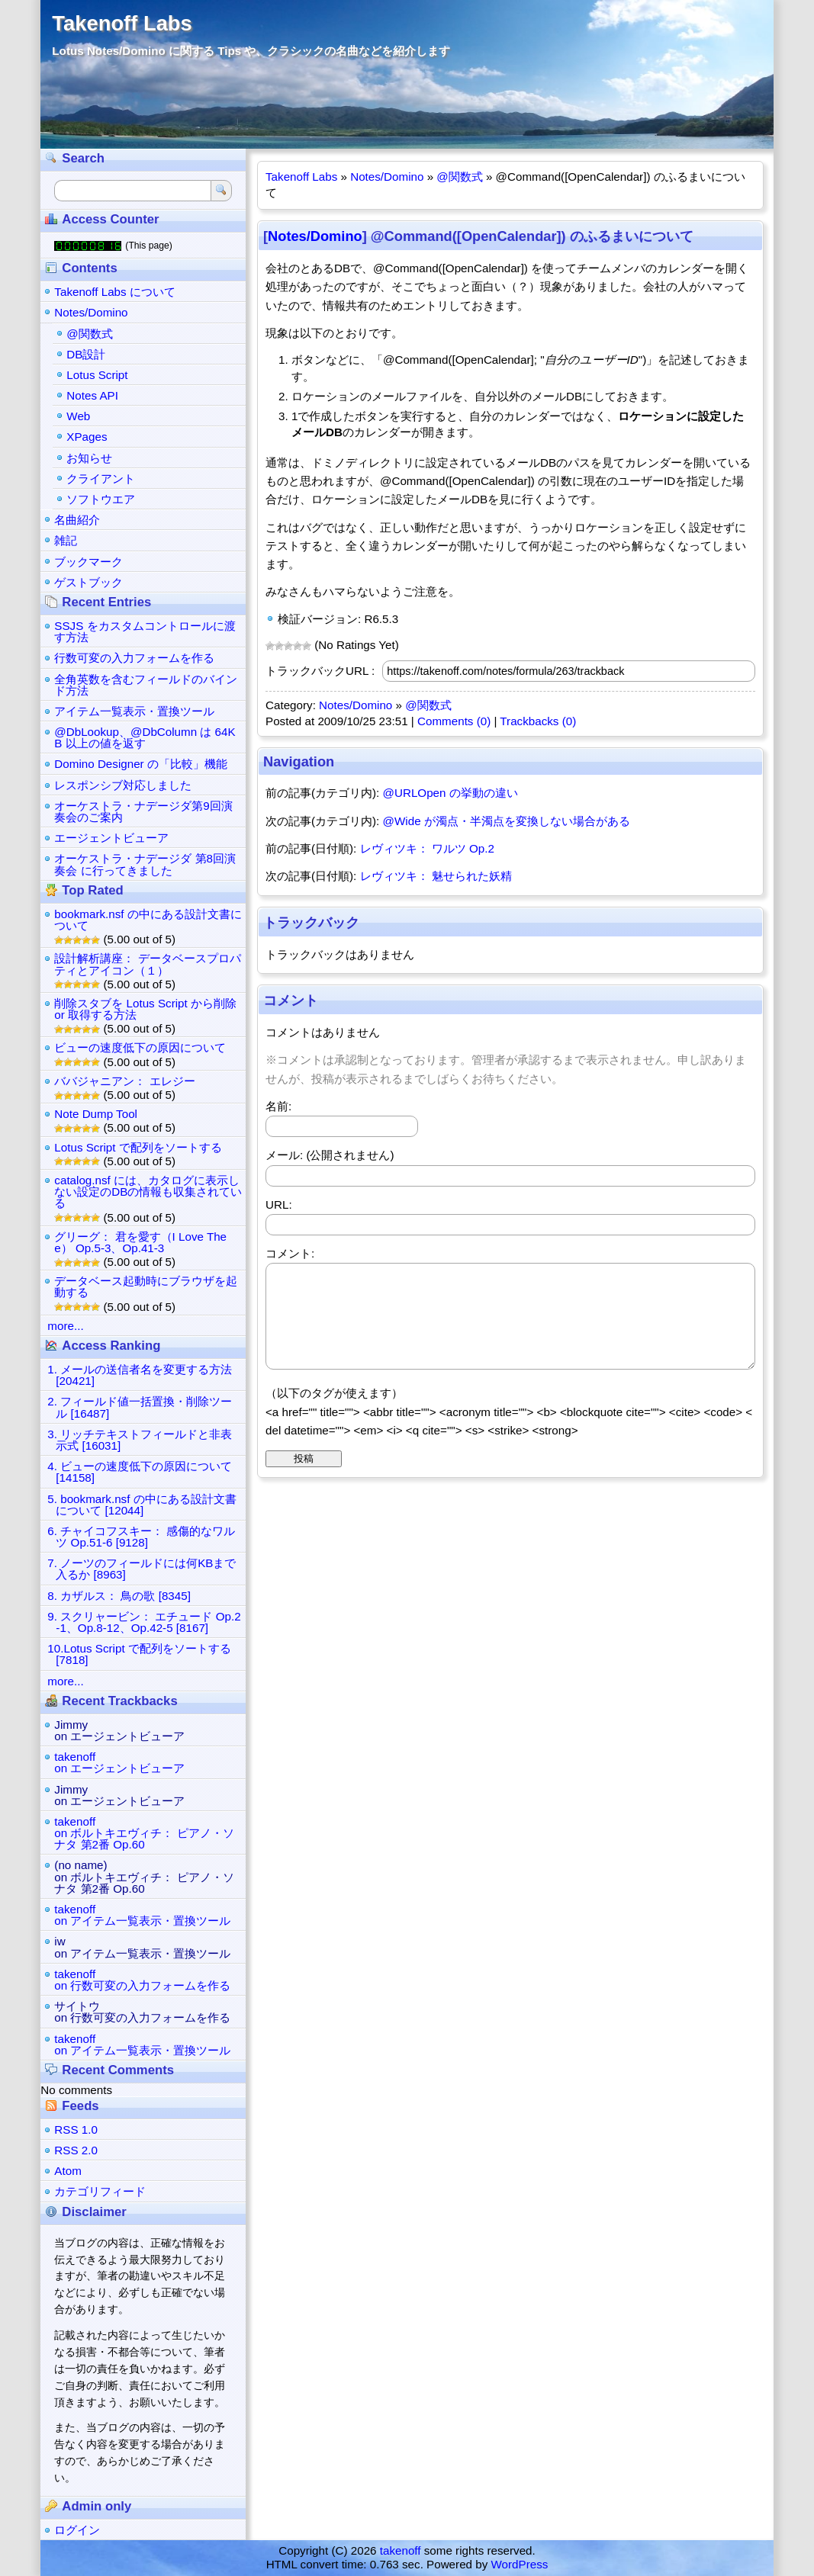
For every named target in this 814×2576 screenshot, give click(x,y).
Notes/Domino (386, 176)
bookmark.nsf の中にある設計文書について (147, 919)
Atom (67, 2170)
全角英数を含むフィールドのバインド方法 (145, 685)
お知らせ (89, 457)
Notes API (92, 395)
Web (78, 416)
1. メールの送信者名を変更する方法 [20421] (139, 1375)
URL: (278, 1204)
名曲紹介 (77, 519)
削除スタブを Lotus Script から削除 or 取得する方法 (145, 1009)
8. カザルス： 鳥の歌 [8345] (119, 1595)
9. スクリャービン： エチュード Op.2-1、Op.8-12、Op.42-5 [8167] (143, 1622)
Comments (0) (454, 721)
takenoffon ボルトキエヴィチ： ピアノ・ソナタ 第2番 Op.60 (143, 1833)
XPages (86, 436)
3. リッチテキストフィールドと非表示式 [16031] (139, 1440)
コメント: (289, 1253)
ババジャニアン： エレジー (124, 1080)
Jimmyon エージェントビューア (119, 1730)
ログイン (77, 2529)
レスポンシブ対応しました (122, 785)
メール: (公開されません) (329, 1154)
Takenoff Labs (121, 23)
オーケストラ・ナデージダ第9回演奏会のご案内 (143, 811)
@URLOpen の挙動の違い (450, 792)
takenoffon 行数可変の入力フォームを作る (142, 1979)
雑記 (65, 540)
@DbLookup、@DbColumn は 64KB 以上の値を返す (144, 737)
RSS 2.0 (76, 2150)
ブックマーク (88, 561)
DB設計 (85, 354)
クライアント (100, 478)
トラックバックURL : (320, 670)
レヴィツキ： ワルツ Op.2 (427, 848)
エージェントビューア (111, 837)
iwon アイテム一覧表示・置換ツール (142, 1947)
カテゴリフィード (100, 2191)
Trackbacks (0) (538, 721)
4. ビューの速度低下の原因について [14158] (139, 1472)
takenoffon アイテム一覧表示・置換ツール (142, 1915)
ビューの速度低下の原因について (140, 1047)
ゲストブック (88, 582)
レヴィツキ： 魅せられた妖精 (436, 875)
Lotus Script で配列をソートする (137, 1147)
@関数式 (459, 176)
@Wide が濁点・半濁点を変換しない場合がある (506, 820)
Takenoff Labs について (114, 291)
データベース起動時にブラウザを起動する (145, 1286)
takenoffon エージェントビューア (119, 1762)
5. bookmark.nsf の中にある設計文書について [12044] (141, 1504)
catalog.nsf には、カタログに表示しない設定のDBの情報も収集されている (148, 1191)
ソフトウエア (100, 499)
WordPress (520, 2564)
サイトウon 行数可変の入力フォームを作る (142, 2011)
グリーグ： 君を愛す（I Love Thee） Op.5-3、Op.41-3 (140, 1242)
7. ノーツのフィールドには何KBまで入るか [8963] (141, 1568)
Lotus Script (96, 374)
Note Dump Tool (95, 1113)
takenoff (400, 2550)
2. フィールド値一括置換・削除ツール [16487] (139, 1407)
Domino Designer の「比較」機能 (140, 763)
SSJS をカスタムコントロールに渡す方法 (144, 631)
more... (65, 1325)
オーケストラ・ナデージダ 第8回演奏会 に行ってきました (145, 864)
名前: (278, 1106)
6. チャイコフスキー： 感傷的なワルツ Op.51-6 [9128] (141, 1536)
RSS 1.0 (76, 2129)
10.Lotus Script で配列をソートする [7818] (139, 1654)
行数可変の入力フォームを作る (134, 657)
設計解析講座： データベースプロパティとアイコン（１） (147, 964)
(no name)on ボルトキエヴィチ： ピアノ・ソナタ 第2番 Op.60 (143, 1876)
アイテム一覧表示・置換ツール (134, 711)
